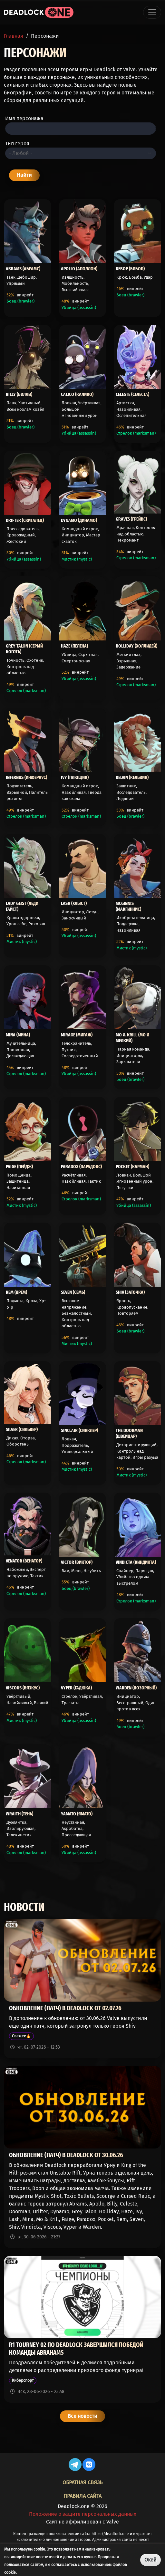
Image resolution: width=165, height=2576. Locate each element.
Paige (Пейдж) (19, 1166)
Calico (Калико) (77, 394)
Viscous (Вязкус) (23, 1688)
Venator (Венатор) (24, 1561)
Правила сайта (82, 2496)
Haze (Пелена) (74, 646)
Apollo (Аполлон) (79, 269)
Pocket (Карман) (132, 1166)
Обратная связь (82, 2482)
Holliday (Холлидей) (136, 646)
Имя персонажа (24, 118)
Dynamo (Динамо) (79, 520)
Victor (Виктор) (76, 1562)
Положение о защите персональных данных (82, 2514)
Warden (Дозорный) (136, 1688)
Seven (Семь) (73, 1292)
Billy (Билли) (19, 394)
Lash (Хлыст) (74, 903)
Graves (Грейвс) (131, 519)
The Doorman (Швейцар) (129, 1433)
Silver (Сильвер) (22, 1429)
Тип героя (17, 143)
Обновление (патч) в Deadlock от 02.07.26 (65, 2008)
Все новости (82, 2416)
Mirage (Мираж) (76, 1035)
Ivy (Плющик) (75, 777)
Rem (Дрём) (16, 1292)
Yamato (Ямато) (76, 1814)
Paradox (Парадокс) (81, 1166)
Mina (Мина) (18, 1035)
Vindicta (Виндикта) (136, 1562)
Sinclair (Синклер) (79, 1430)
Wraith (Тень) (19, 1814)
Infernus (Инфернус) (26, 777)
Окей (150, 2560)
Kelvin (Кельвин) (132, 777)
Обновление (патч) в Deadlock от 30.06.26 (66, 2155)
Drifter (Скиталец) (25, 520)
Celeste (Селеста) (132, 394)
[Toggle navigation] (152, 12)
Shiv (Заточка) (130, 1292)
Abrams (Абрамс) (23, 269)
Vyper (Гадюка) (76, 1688)
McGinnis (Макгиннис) (128, 906)
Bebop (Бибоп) (130, 269)
